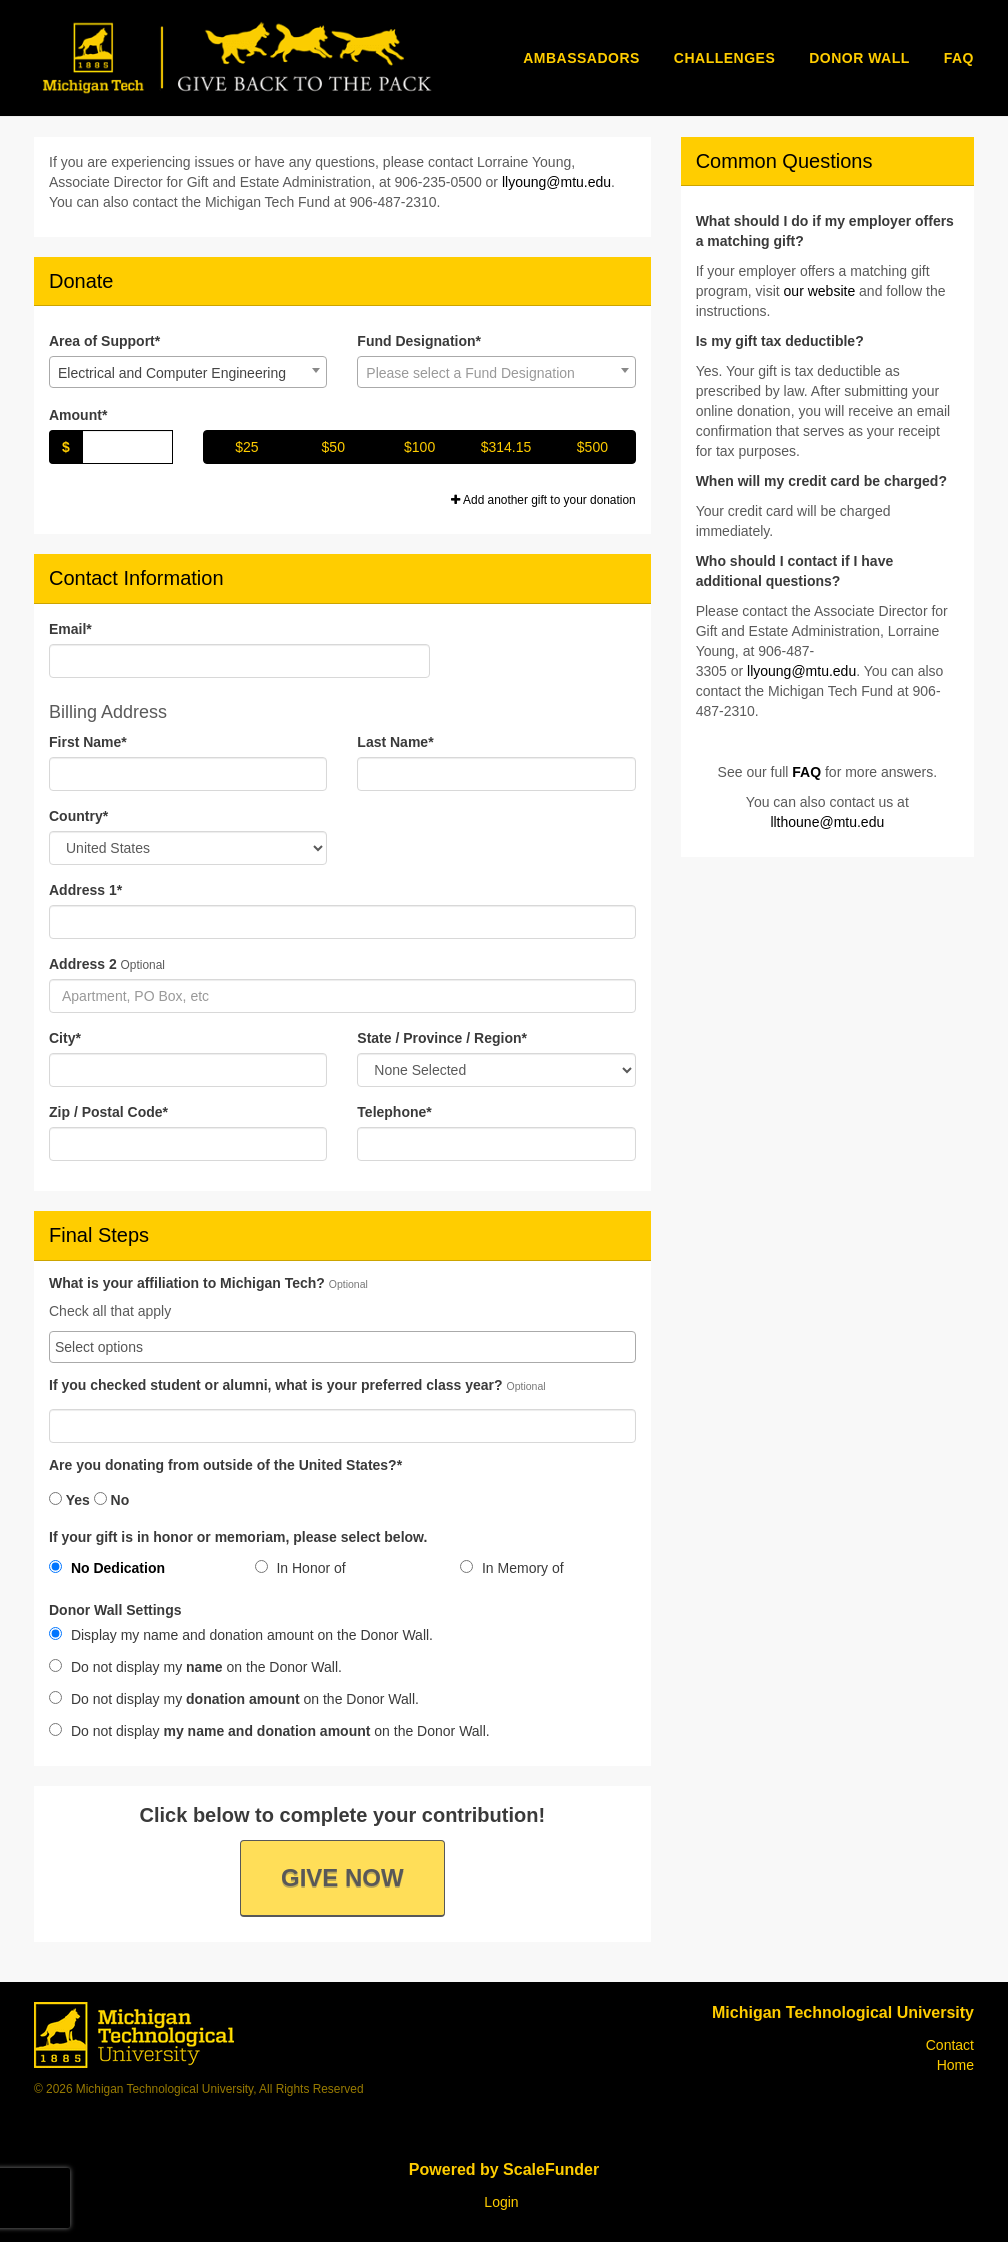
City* (65, 1038)
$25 (246, 447)
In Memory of (512, 1568)
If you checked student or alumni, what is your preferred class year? (276, 1385)
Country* (78, 816)
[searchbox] (342, 1347)
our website (820, 291)
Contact (950, 2045)
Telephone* (394, 1112)
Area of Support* (104, 341)
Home (955, 2065)
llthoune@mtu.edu (827, 822)
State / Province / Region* (442, 1038)
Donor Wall (859, 58)
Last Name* (395, 742)
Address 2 (83, 964)
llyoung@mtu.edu (556, 182)
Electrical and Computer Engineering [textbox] (172, 373)
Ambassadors (581, 58)
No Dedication (107, 1568)
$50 (333, 447)
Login (501, 2202)
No (112, 1500)
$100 (419, 447)
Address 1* (85, 890)
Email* (70, 629)
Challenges (724, 58)
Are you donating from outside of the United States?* (225, 1465)
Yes (69, 1500)
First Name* (88, 742)
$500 (592, 447)
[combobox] (188, 372)
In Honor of (300, 1568)
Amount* (78, 415)
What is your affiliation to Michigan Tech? (187, 1283)
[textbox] (496, 373)
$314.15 (506, 447)
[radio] (137, 1572)
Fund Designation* (419, 341)
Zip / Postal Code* (108, 1112)
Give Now (342, 1877)
